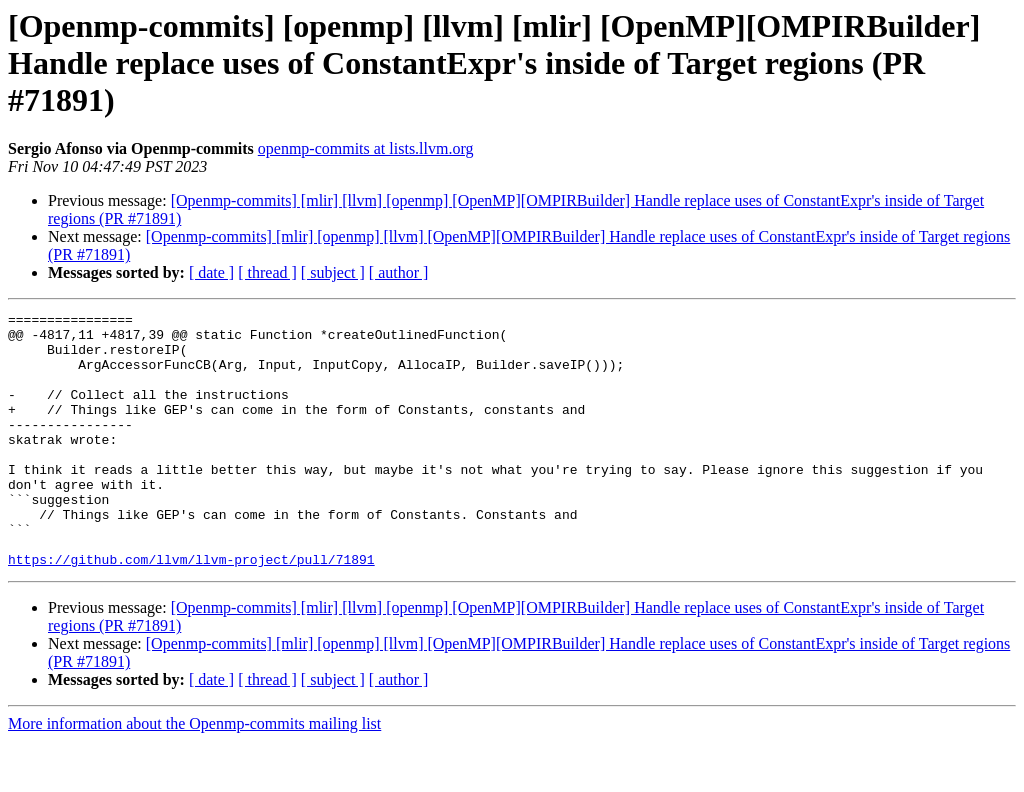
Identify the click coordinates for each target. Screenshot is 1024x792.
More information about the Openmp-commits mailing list (194, 774)
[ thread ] (267, 272)
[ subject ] (333, 272)
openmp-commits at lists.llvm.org (366, 148)
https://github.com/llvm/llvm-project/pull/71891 (191, 610)
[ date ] (211, 272)
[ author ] (399, 272)
